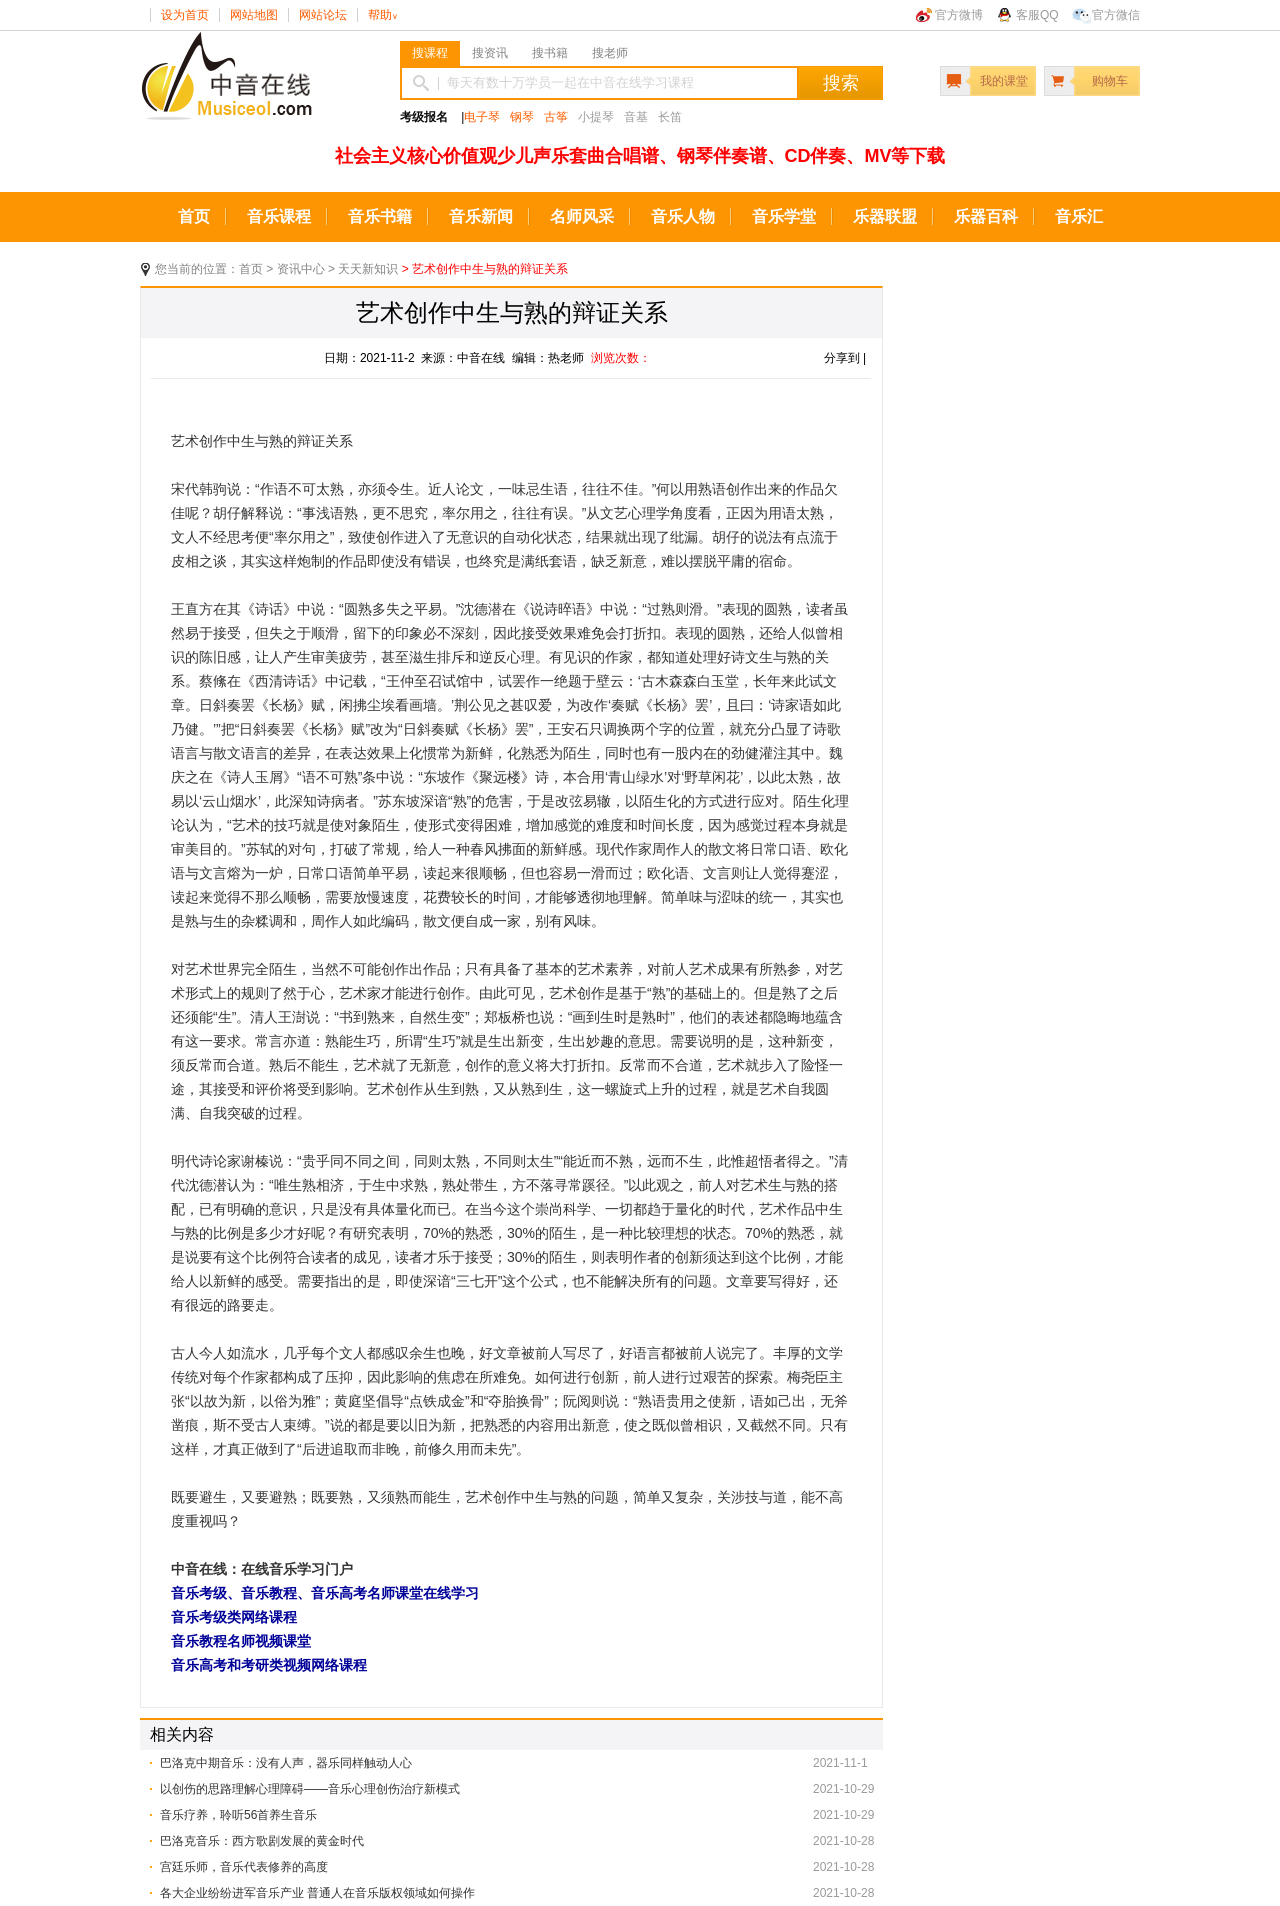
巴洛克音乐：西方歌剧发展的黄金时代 (262, 1841)
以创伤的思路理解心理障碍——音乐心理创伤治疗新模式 (310, 1789)
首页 (194, 216)
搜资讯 (490, 53)
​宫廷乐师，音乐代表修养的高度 (244, 1867)
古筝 (556, 117)
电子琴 (482, 117)
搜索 (841, 83)
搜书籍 (550, 53)
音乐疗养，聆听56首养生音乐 (238, 1815)
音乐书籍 (380, 216)
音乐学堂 (784, 216)
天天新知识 (368, 269)
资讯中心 (301, 269)
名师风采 (582, 216)
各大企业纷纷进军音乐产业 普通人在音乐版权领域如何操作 (317, 1893)
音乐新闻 (481, 216)
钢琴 (522, 117)
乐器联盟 (885, 216)
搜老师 (610, 53)
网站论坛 (323, 15)
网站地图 (254, 15)
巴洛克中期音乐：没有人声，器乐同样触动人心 (286, 1763)
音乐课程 (279, 216)
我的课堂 (1004, 81)
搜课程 (430, 53)
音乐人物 (683, 216)
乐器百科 (986, 216)
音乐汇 (1079, 216)
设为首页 (185, 15)
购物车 (1110, 81)
